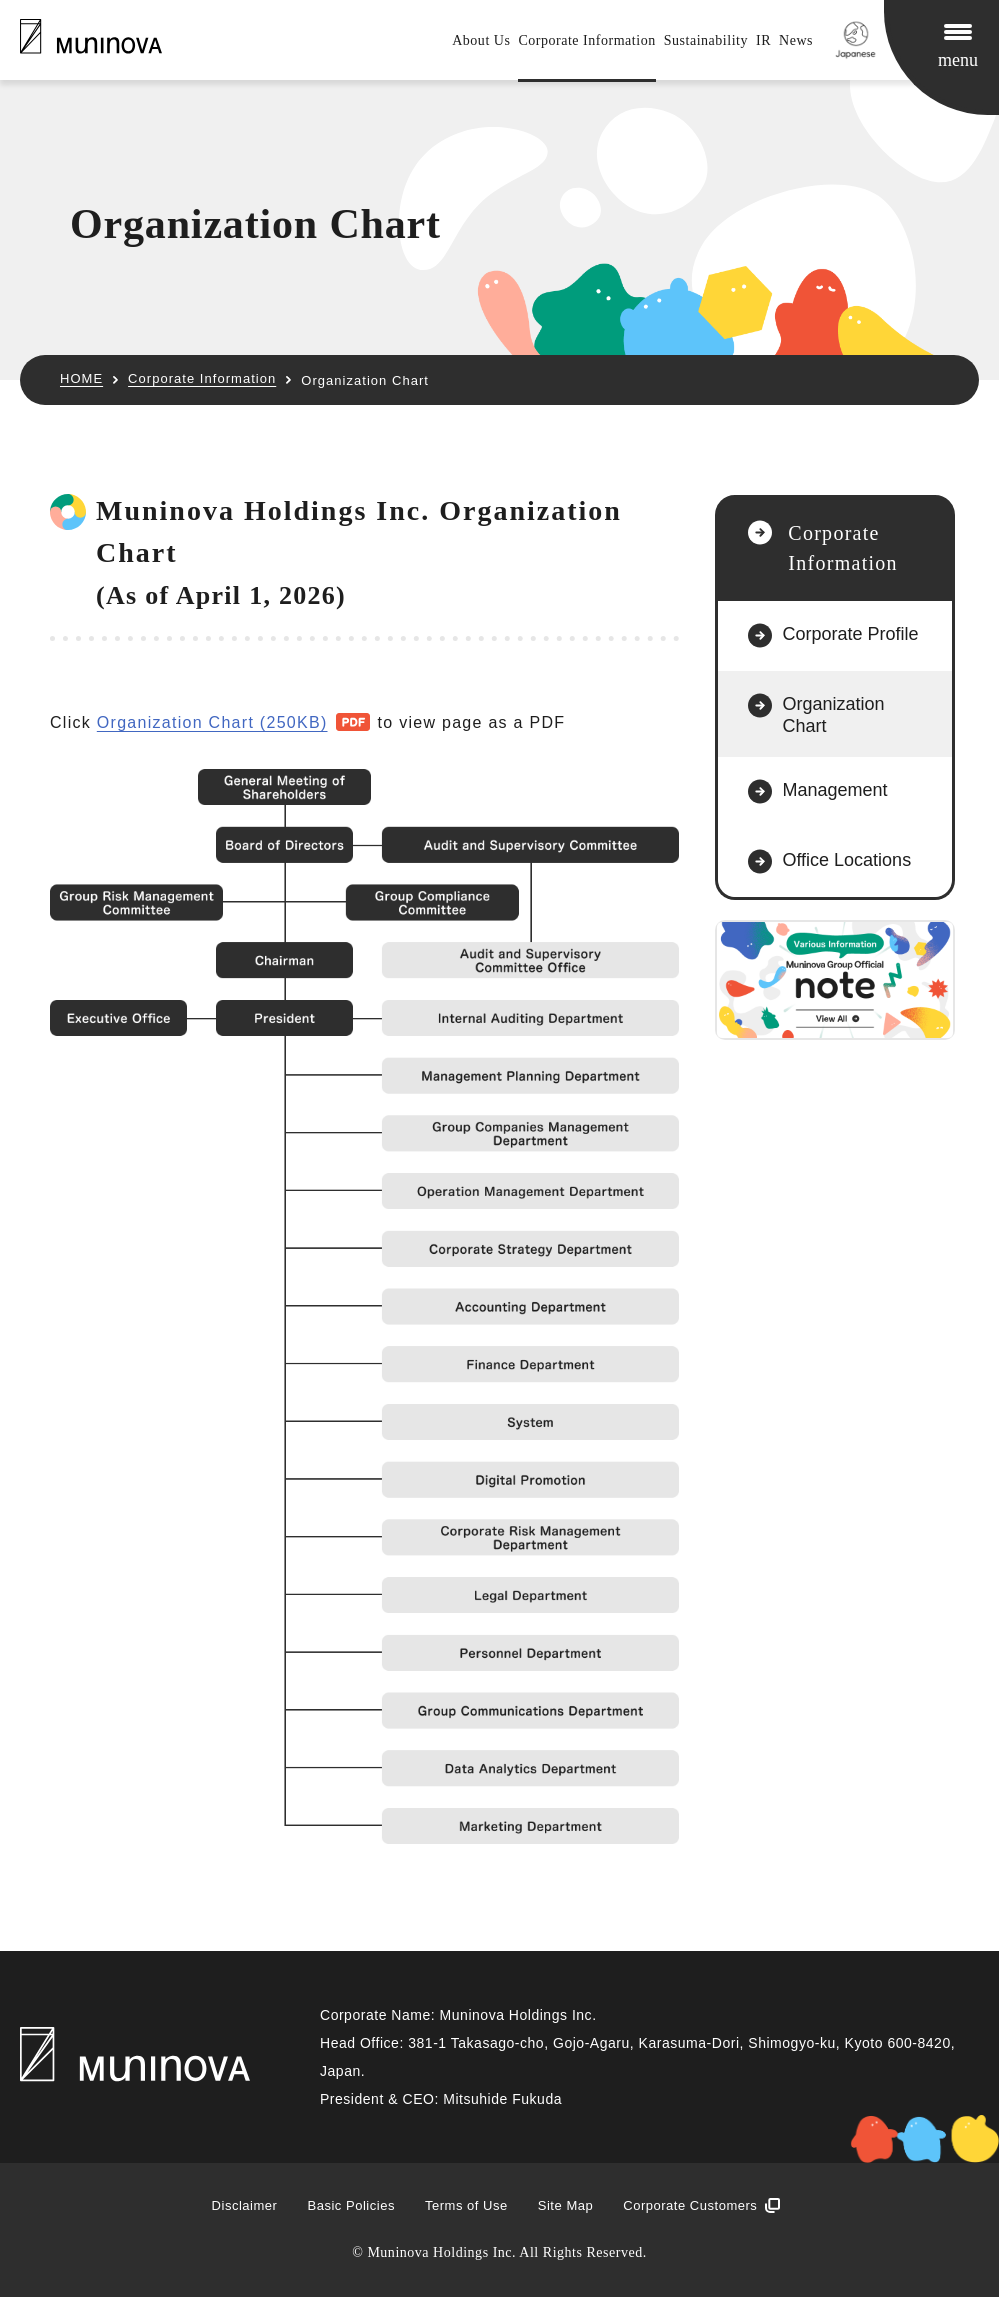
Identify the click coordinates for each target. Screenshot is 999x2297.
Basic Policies (350, 2205)
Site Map (565, 2205)
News (796, 40)
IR (763, 40)
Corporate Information (586, 40)
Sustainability (706, 40)
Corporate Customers (690, 2205)
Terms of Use (466, 2205)
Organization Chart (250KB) (212, 722)
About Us (481, 40)
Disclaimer (245, 2205)
